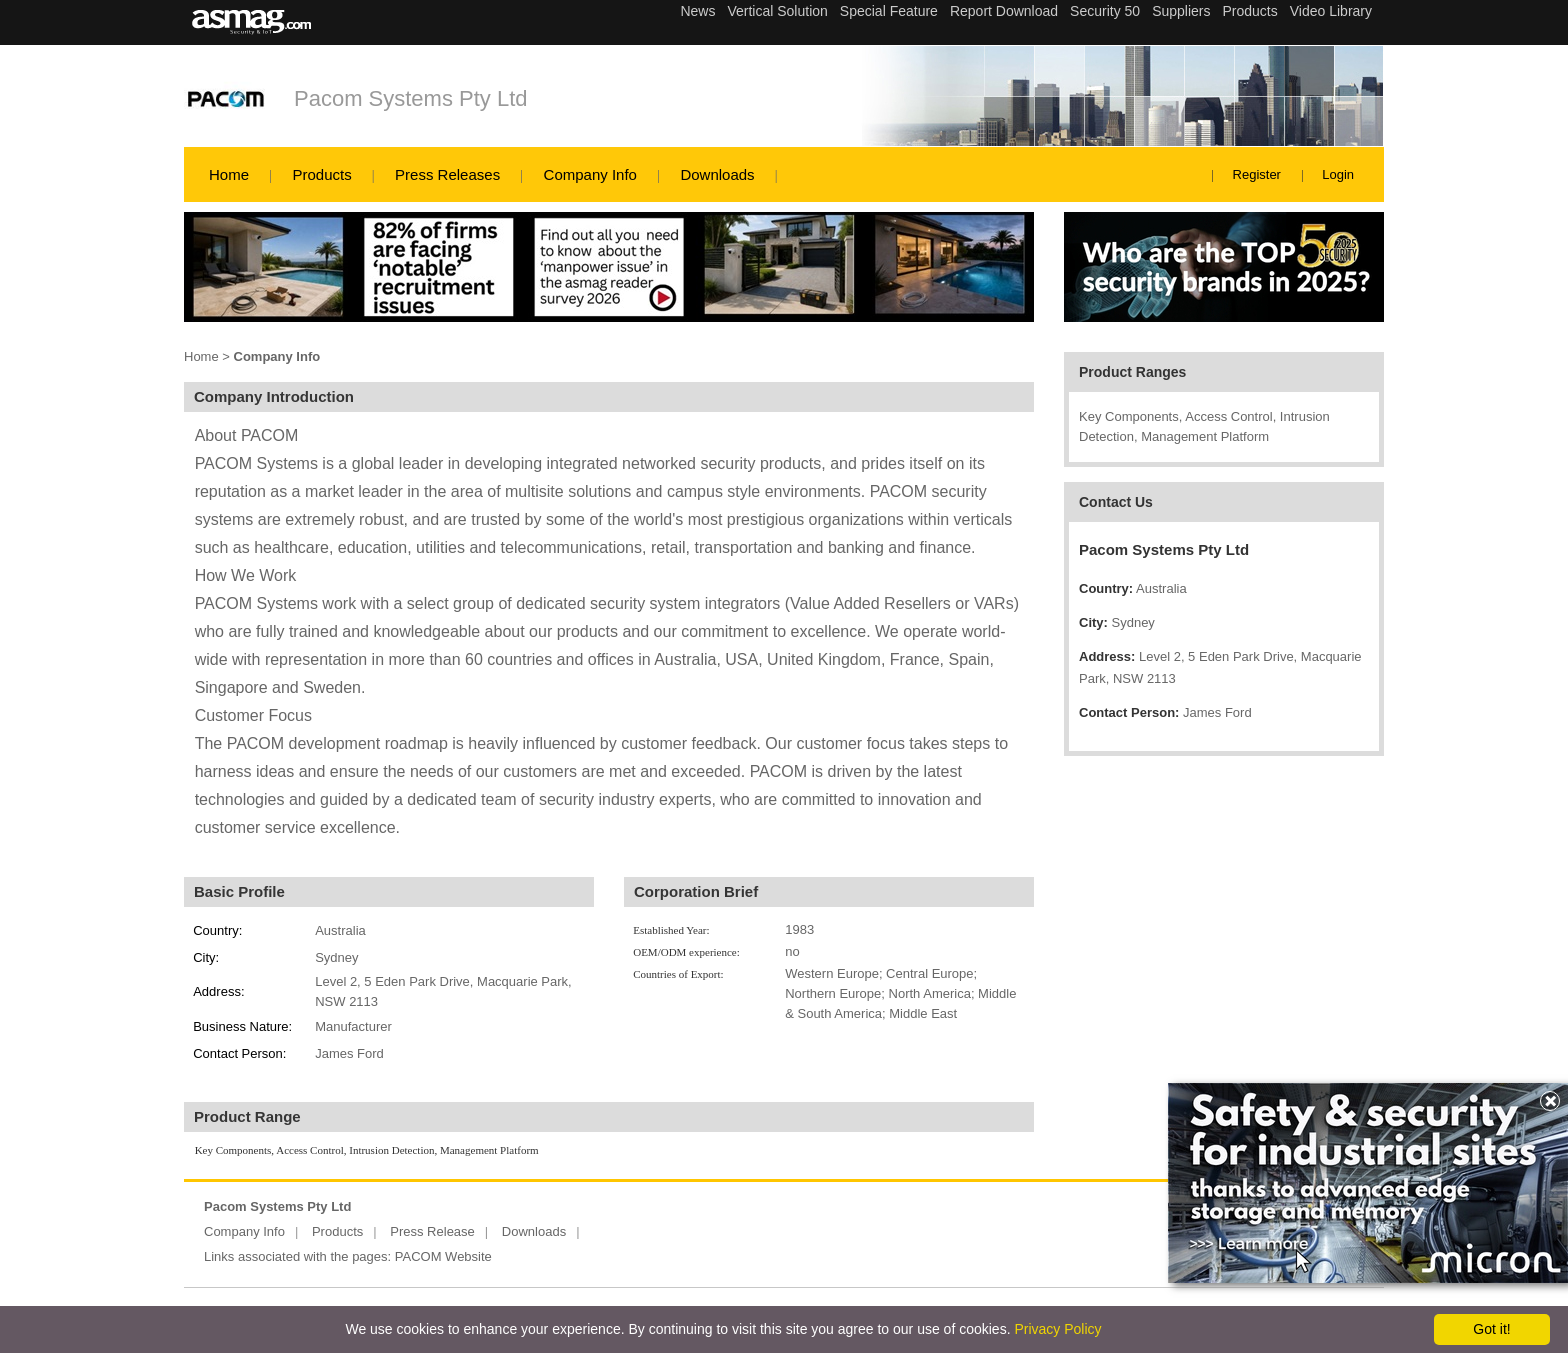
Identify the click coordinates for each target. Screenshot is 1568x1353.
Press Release (432, 1231)
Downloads (717, 174)
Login (1338, 174)
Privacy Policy (1057, 1329)
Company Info (590, 174)
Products (321, 174)
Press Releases (447, 174)
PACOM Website (443, 1256)
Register (1257, 174)
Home (229, 174)
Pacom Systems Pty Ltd (411, 98)
